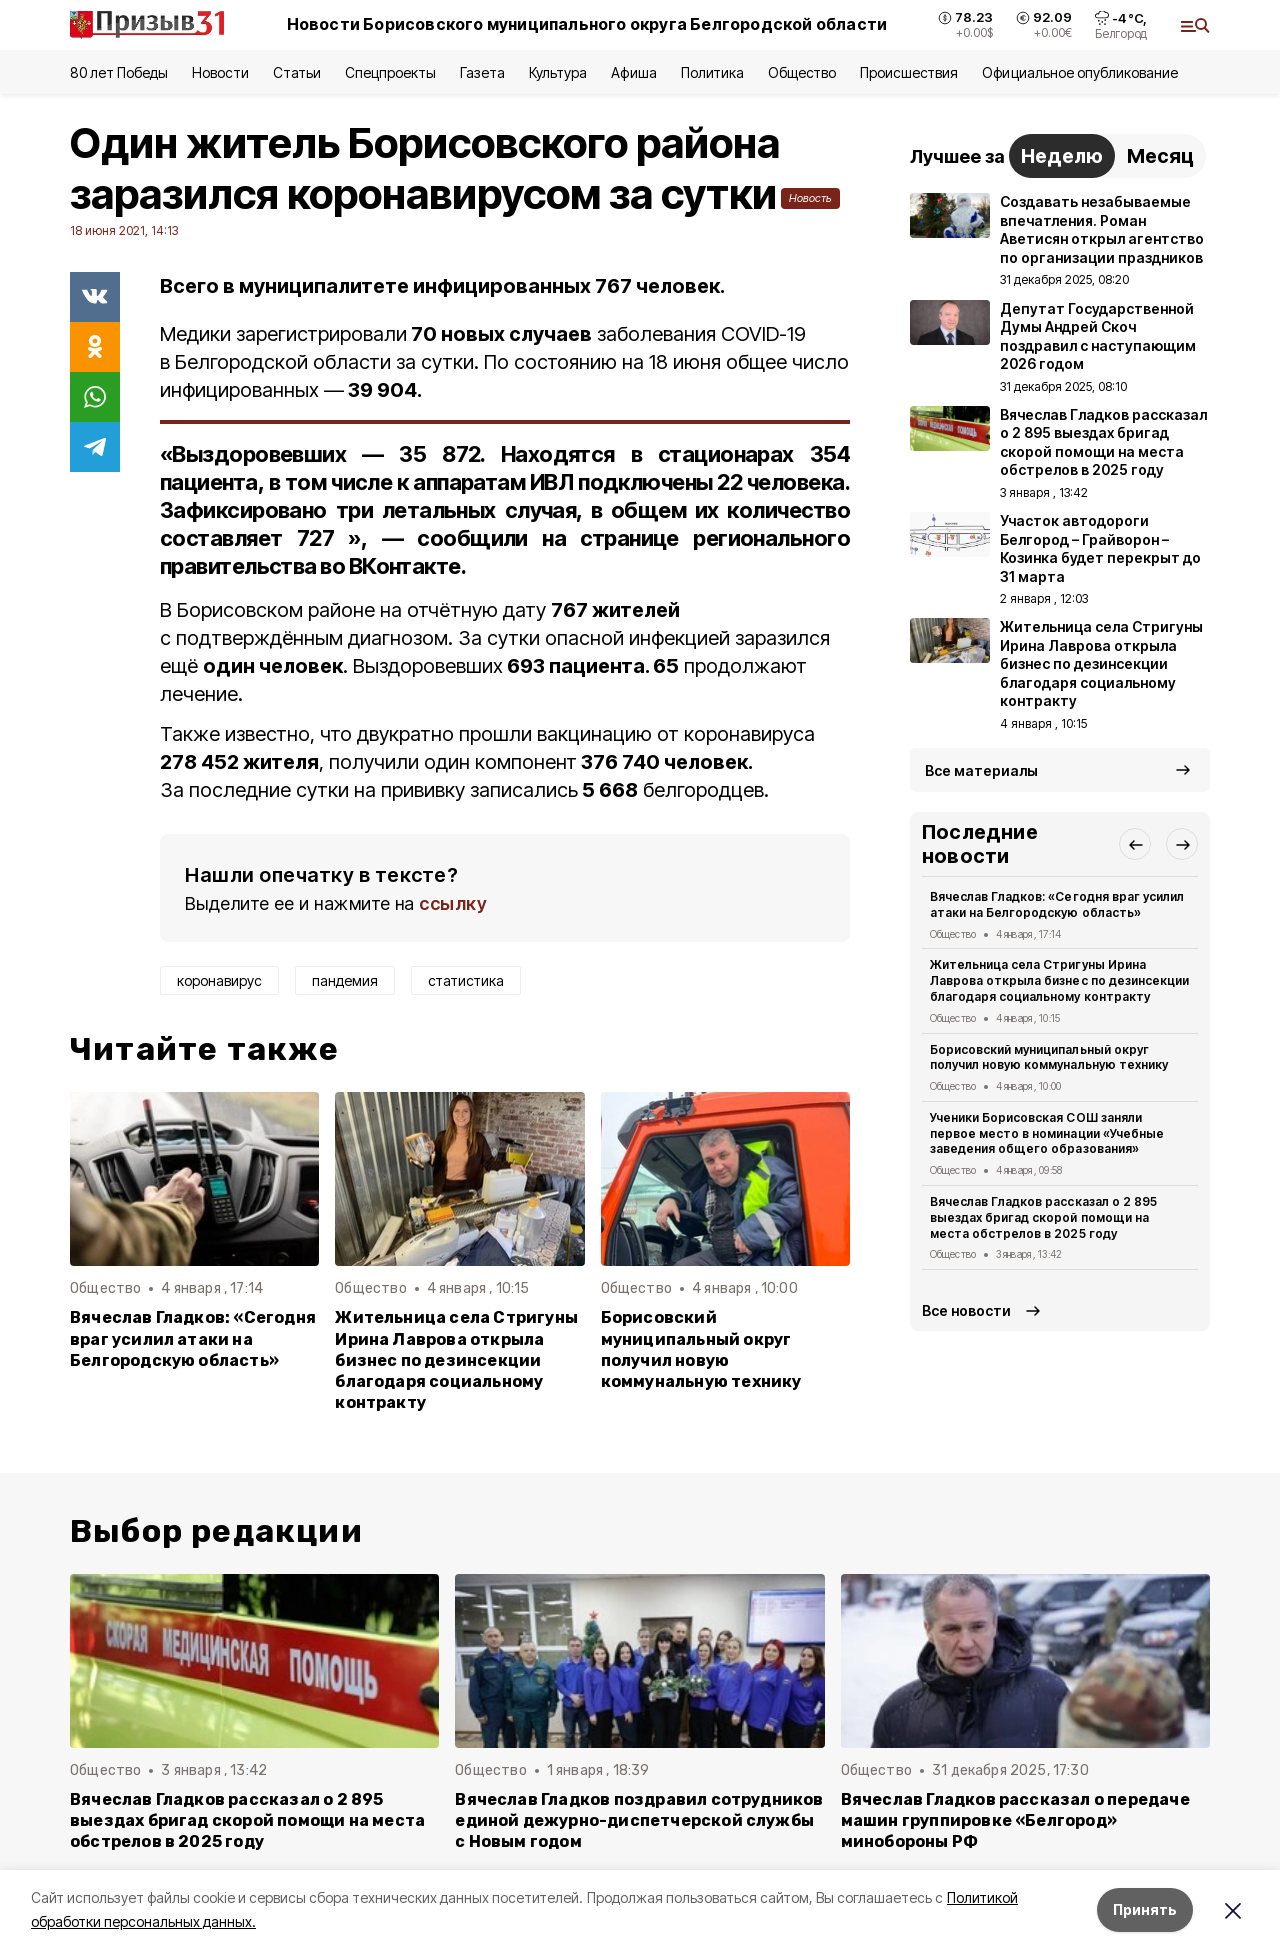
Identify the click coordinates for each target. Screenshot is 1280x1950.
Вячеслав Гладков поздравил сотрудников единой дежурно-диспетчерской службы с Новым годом (639, 1820)
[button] (1135, 844)
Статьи (297, 72)
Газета (482, 72)
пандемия (345, 980)
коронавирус (219, 980)
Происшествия (909, 72)
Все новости (966, 1310)
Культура (558, 72)
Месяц (1160, 156)
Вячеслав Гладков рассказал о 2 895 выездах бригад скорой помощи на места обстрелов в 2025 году (1043, 1217)
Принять (1145, 1909)
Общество (802, 72)
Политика (712, 72)
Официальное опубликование (1080, 72)
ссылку (453, 903)
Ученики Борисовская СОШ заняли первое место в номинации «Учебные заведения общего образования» (1047, 1133)
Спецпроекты (390, 72)
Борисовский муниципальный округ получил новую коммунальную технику (701, 1349)
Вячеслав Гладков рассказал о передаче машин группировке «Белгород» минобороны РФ (1015, 1820)
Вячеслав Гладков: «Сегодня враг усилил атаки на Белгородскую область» (193, 1338)
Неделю (1062, 156)
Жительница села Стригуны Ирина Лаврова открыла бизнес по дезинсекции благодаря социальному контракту (456, 1359)
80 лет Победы (119, 72)
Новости (220, 72)
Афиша (633, 72)
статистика (466, 980)
